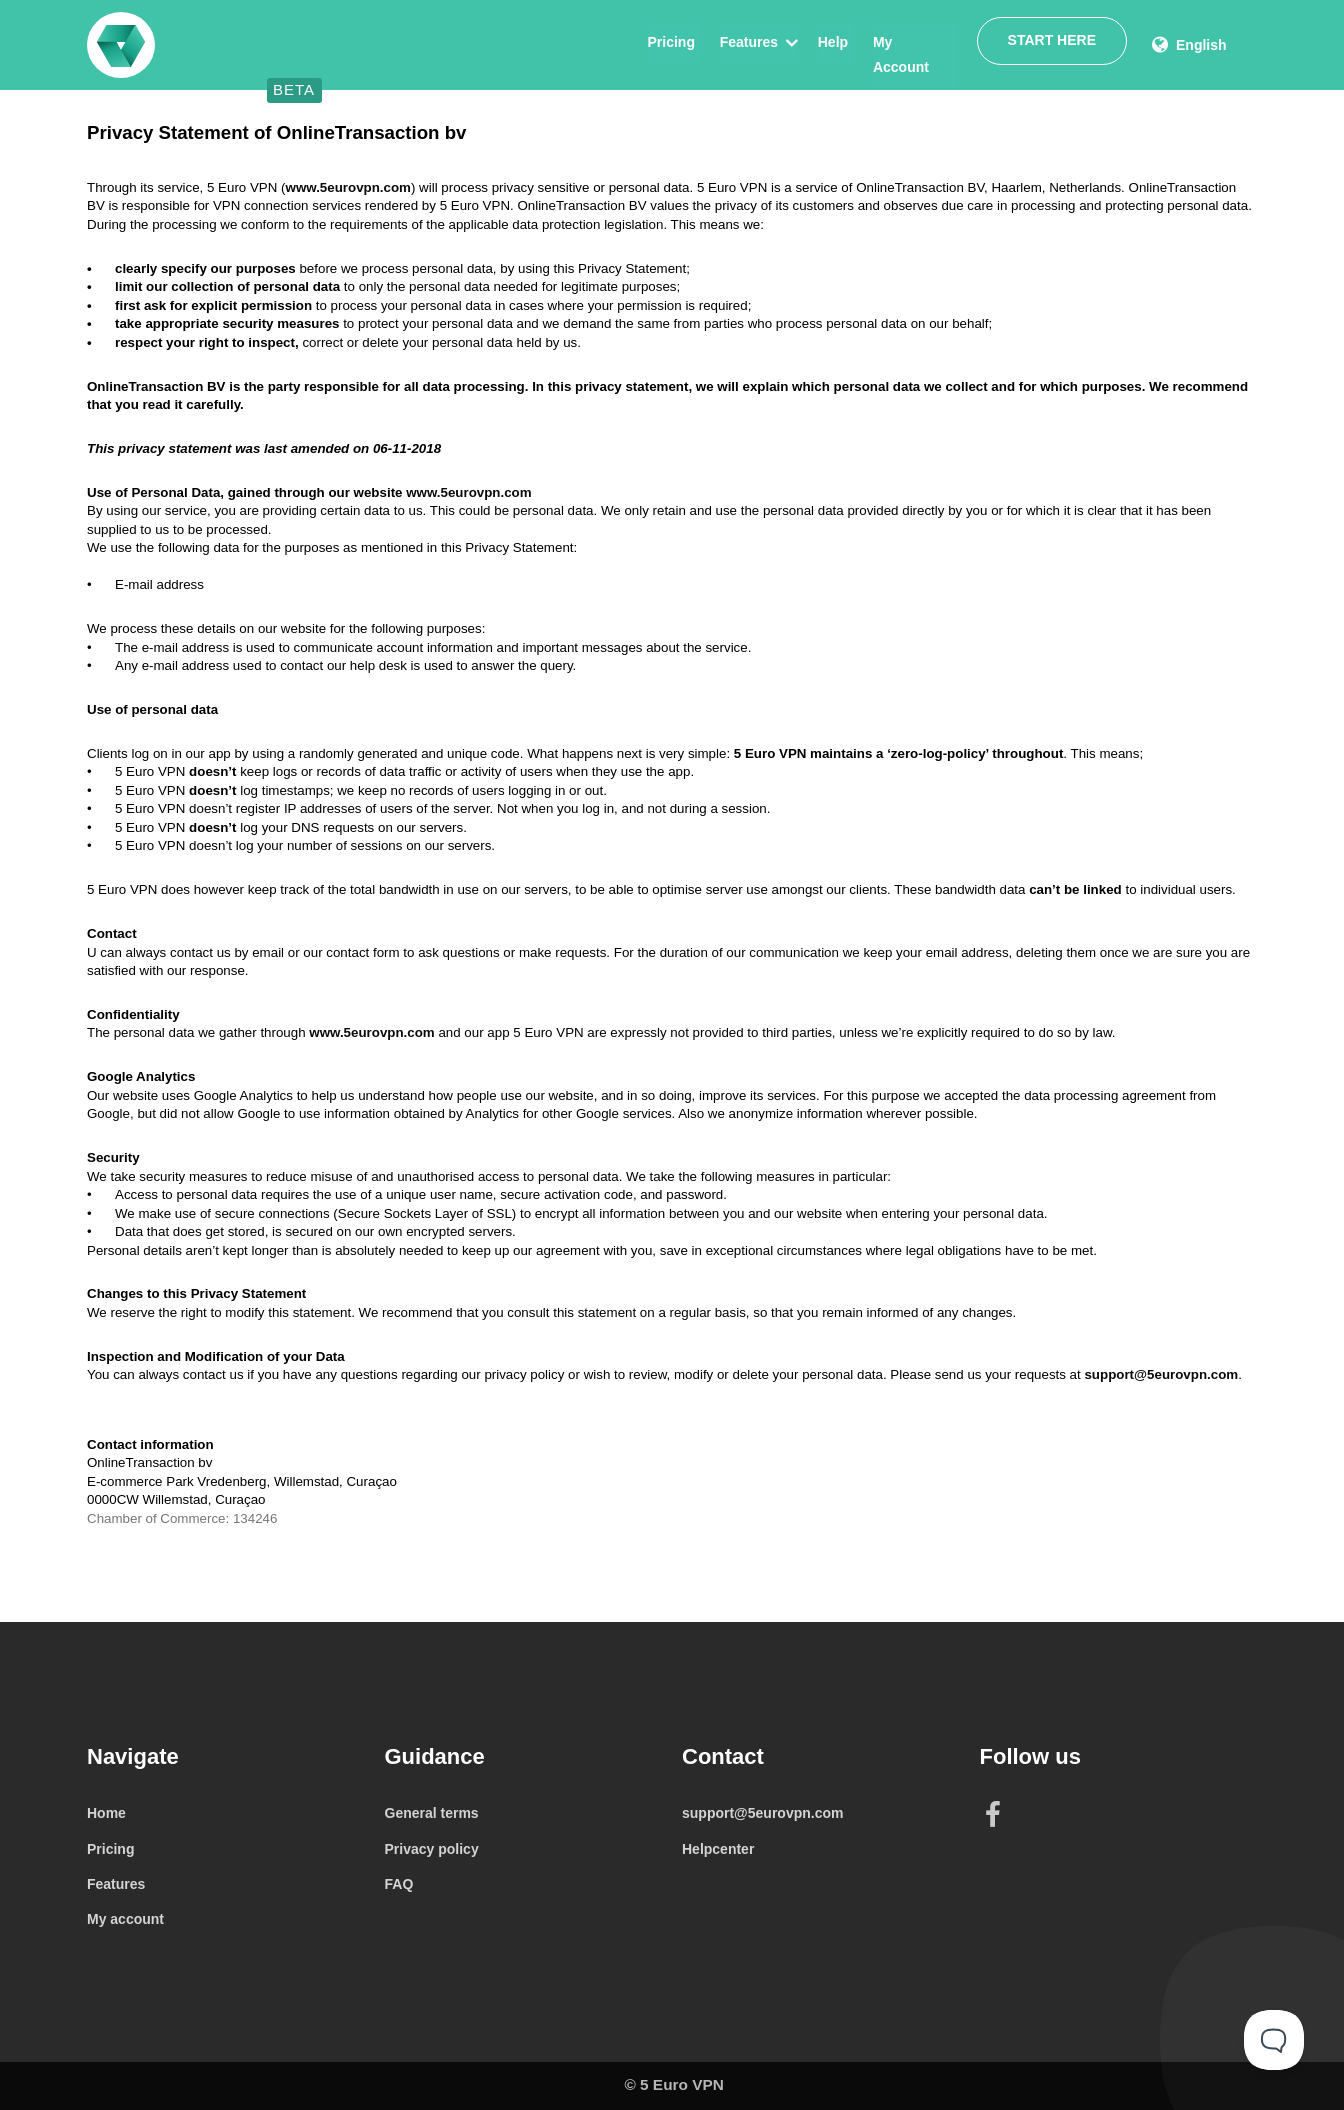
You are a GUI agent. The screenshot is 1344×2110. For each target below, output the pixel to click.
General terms (432, 1813)
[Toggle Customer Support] (1274, 2040)
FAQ (399, 1884)
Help (830, 42)
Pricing (668, 42)
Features (746, 42)
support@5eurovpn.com (1161, 1374)
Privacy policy (432, 1849)
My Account (910, 42)
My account (125, 1919)
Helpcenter (718, 1849)
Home (106, 1813)
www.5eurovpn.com (348, 187)
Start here (1051, 41)
